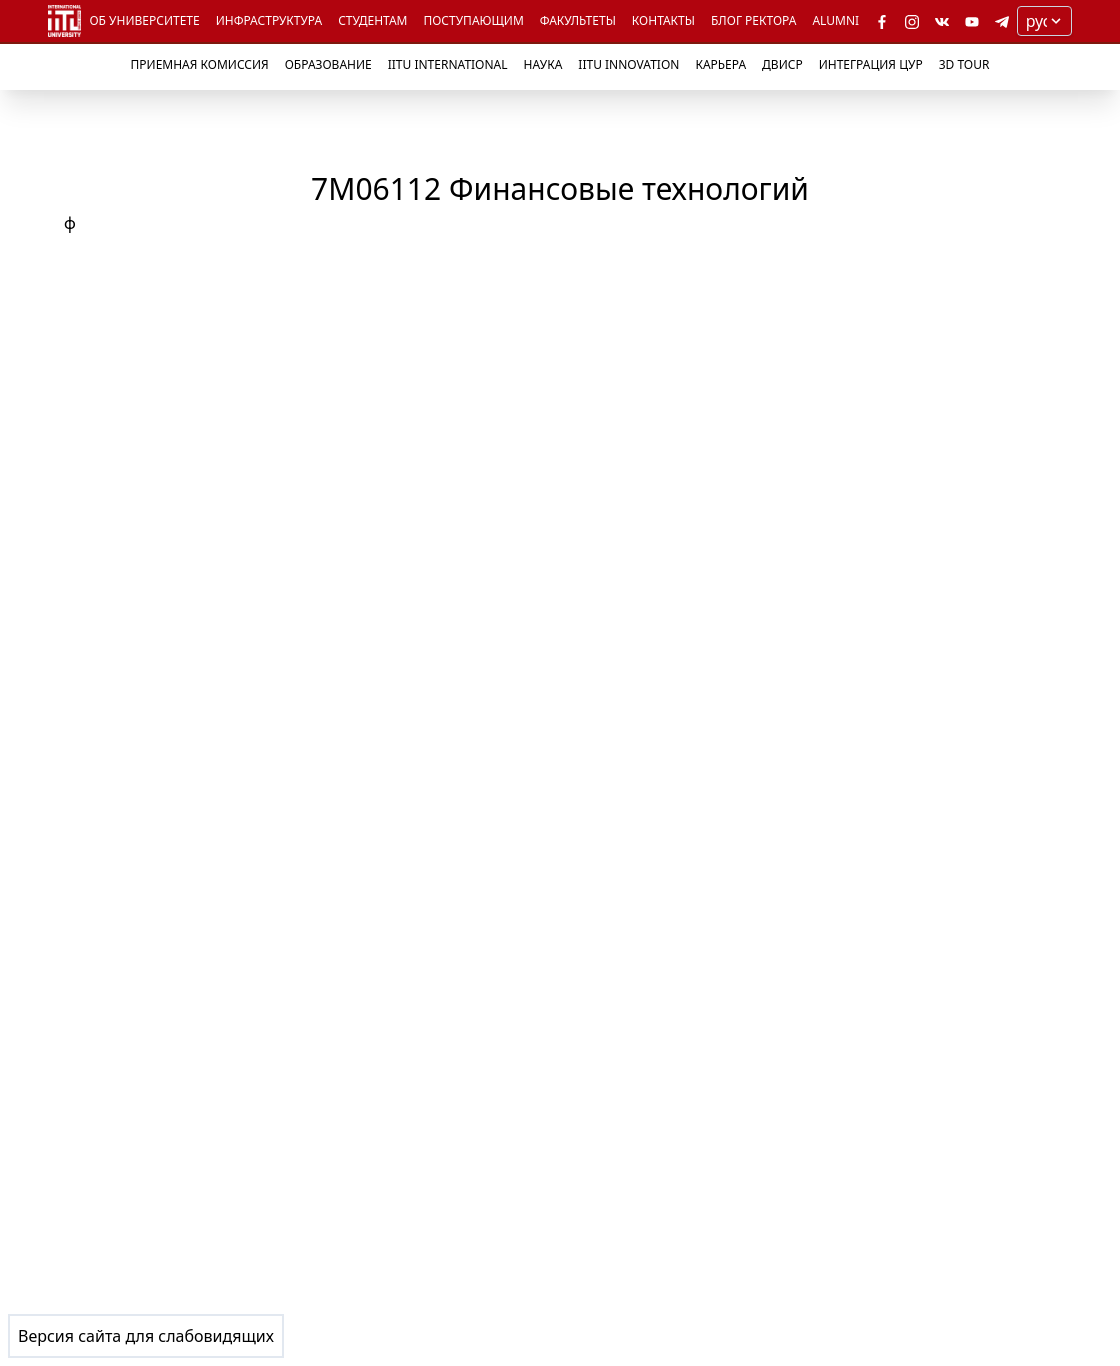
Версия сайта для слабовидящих (146, 1336)
